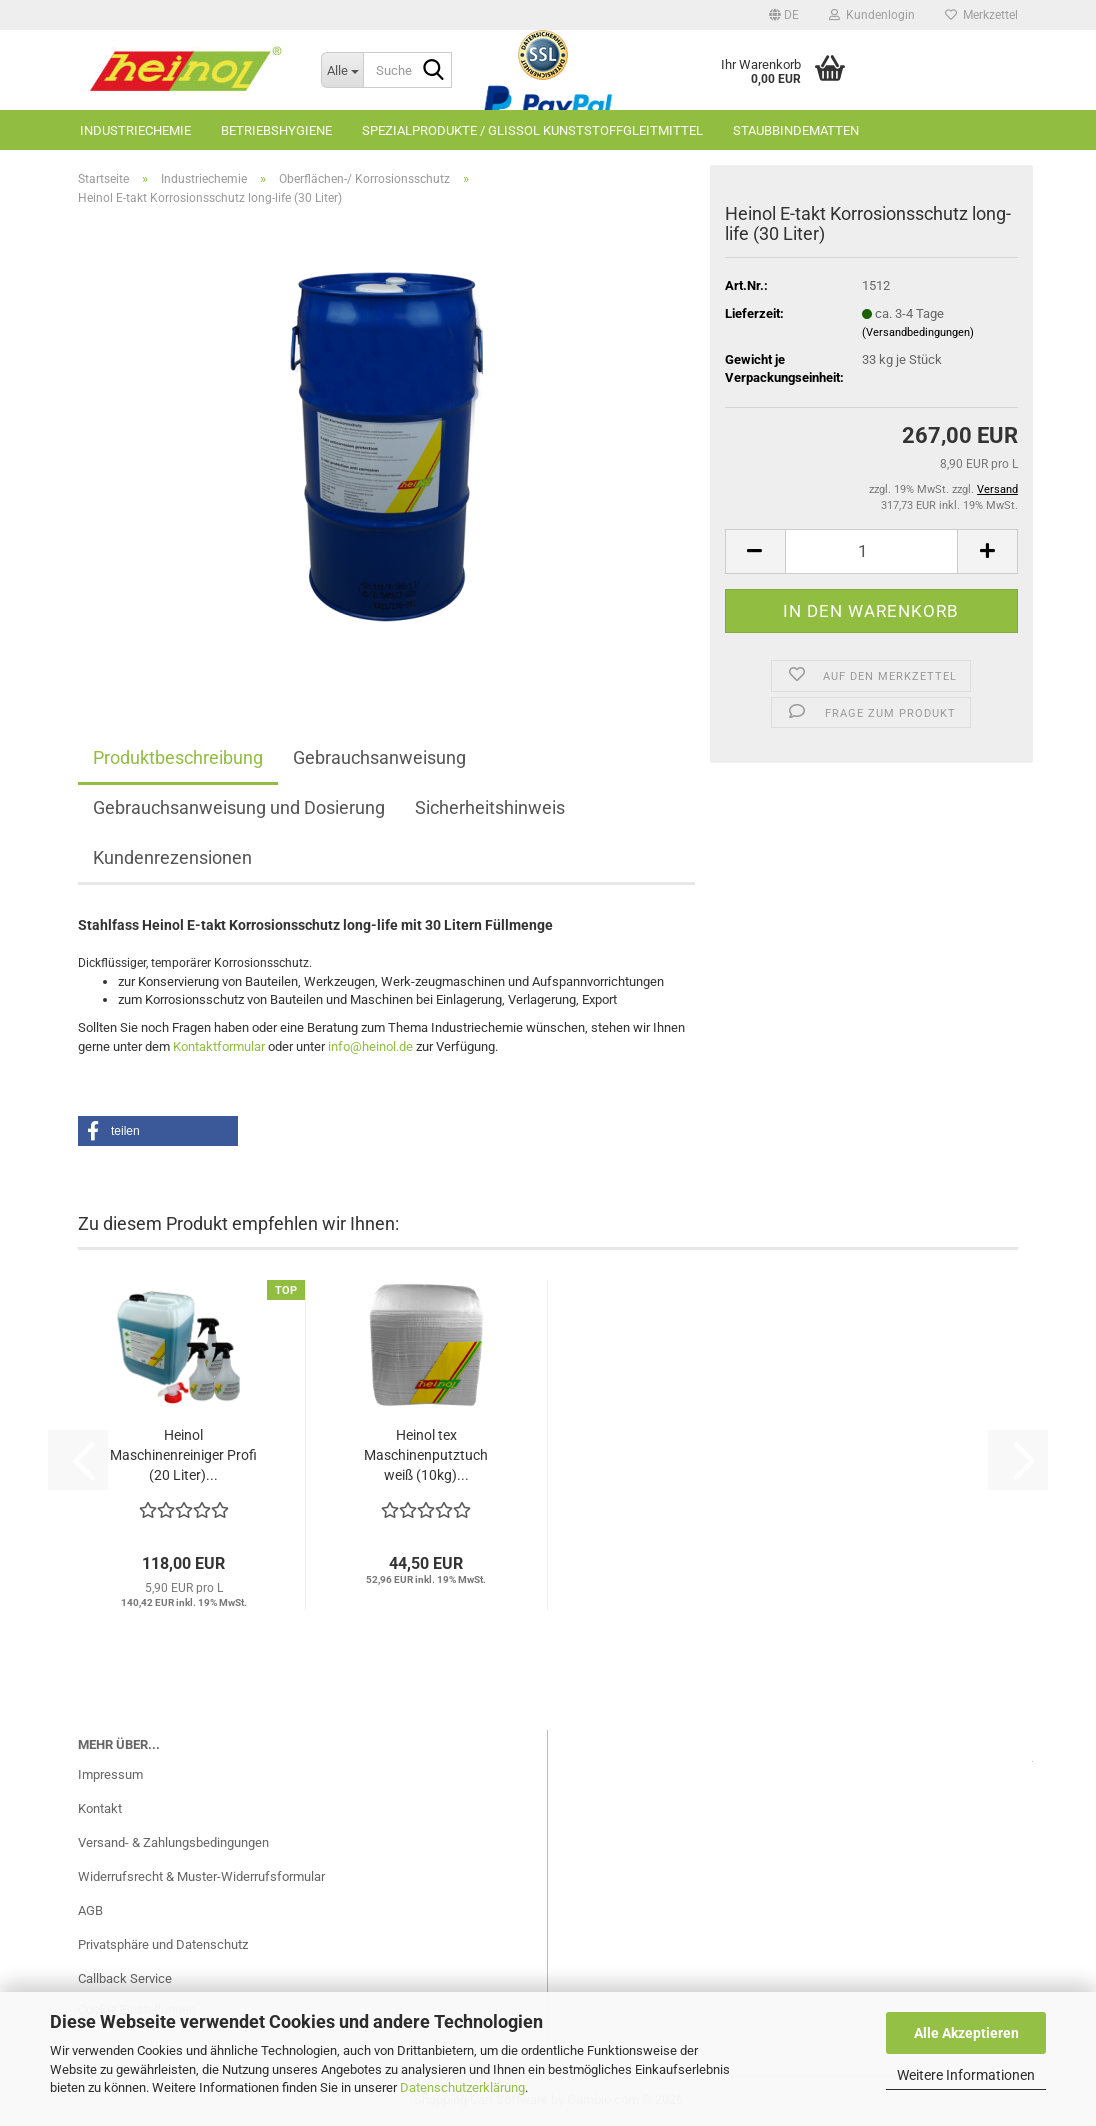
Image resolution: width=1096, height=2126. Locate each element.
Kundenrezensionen (172, 857)
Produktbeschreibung (178, 757)
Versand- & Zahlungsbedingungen (173, 1842)
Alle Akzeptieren (966, 2033)
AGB (90, 1910)
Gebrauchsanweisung (379, 757)
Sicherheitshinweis (490, 807)
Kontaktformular (219, 1046)
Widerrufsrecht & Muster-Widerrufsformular (201, 1876)
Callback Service (125, 1978)
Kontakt (100, 1808)
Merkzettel (981, 15)
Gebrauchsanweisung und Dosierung (239, 807)
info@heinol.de (370, 1046)
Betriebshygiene (276, 130)
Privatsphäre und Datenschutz (163, 1944)
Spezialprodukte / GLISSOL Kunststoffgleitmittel (532, 130)
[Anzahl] (871, 551)
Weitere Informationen (966, 2075)
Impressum (110, 1774)
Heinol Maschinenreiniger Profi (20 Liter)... (183, 1455)
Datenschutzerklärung (462, 2087)
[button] (784, 15)
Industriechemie (135, 130)
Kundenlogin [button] (872, 15)
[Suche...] (342, 70)
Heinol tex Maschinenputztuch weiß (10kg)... (426, 1455)
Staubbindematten (796, 130)
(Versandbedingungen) (918, 332)
